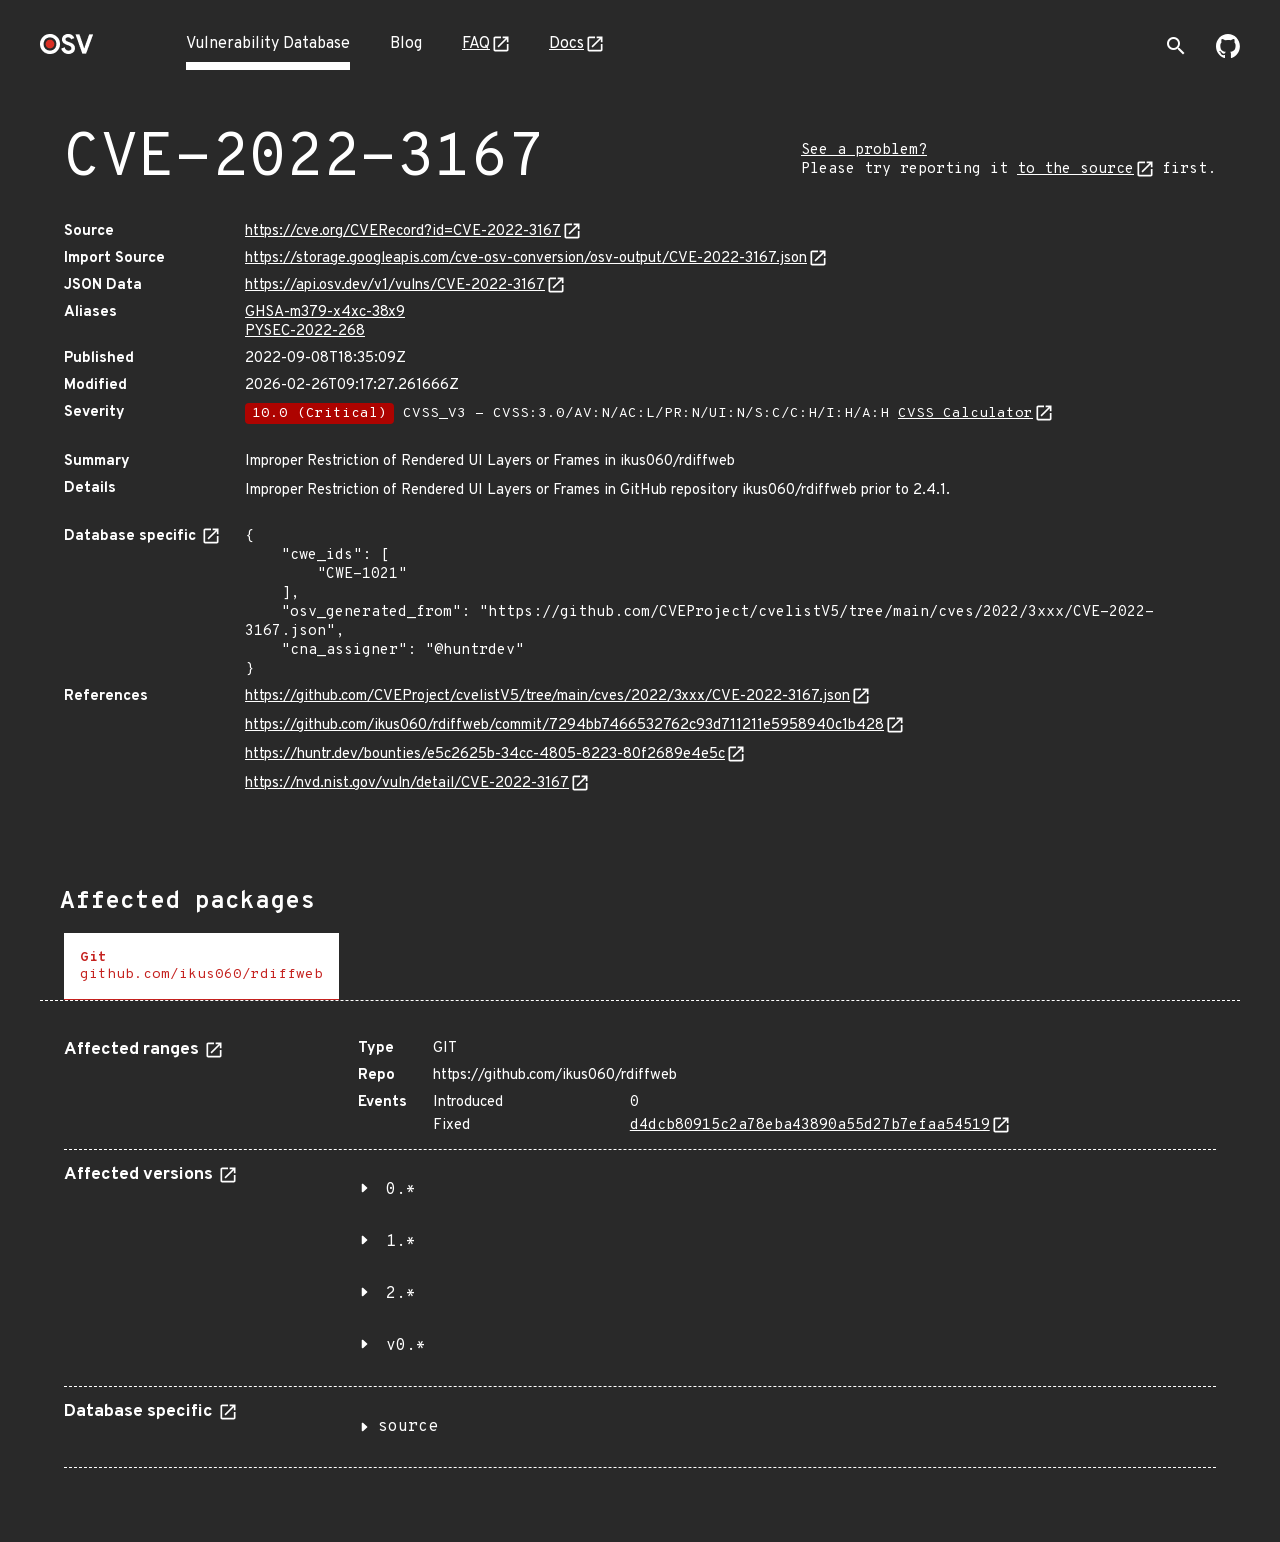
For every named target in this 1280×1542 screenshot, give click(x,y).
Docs (566, 44)
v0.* (406, 1346)
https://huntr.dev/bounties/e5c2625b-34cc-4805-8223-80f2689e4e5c (485, 754)
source (408, 1427)
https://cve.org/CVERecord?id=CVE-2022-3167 (403, 231)
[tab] (201, 966)
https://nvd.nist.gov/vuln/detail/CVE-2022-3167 (407, 783)
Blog (406, 44)
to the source (1075, 169)
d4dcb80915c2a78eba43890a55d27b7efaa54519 (810, 1125)
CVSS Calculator (965, 413)
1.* (401, 1242)
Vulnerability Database (268, 44)
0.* (401, 1190)
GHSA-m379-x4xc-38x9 (325, 312)
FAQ (476, 44)
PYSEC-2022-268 (305, 331)
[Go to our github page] (1228, 54)
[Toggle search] (1176, 46)
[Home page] (67, 50)
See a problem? (864, 150)
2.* (401, 1294)
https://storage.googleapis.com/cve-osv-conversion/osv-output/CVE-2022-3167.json (526, 258)
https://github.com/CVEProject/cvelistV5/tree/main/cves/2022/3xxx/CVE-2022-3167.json (547, 696)
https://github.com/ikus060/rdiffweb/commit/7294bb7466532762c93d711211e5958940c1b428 (564, 725)
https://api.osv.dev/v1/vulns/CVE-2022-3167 (395, 285)
